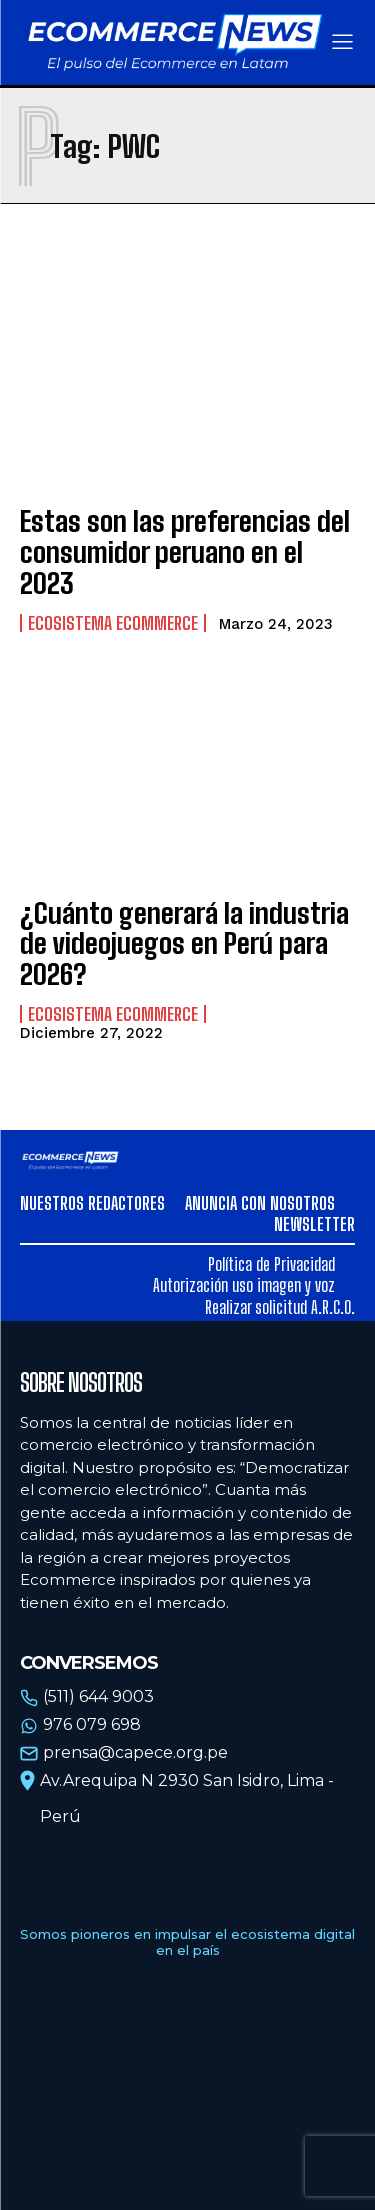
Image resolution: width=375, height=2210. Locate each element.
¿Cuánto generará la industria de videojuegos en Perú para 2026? (184, 944)
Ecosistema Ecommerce (113, 623)
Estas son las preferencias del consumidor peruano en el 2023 (185, 552)
